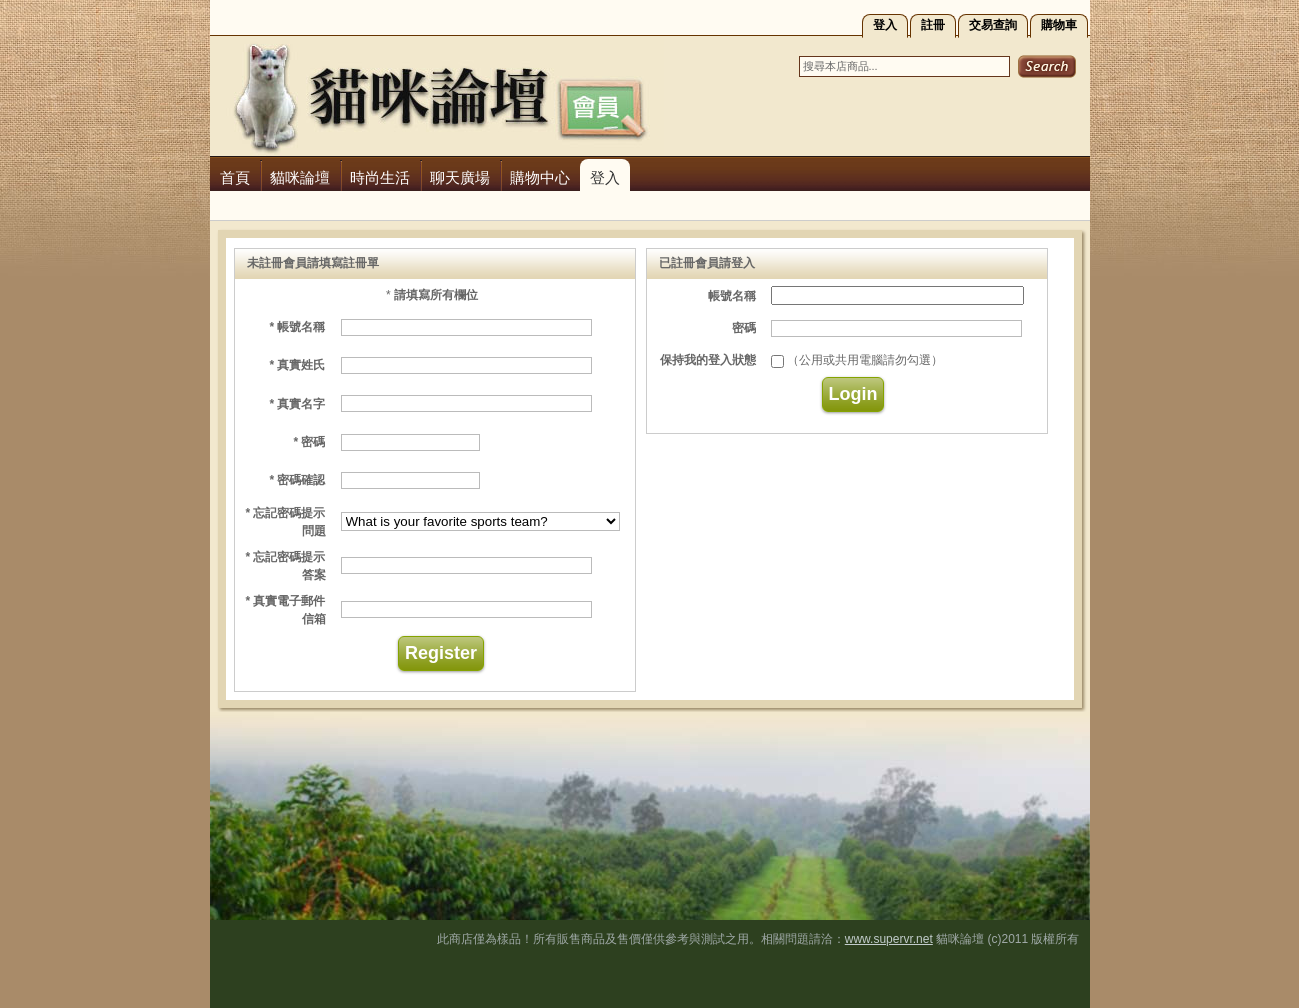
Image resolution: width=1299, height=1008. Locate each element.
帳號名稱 (732, 296)
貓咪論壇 (300, 177)
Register (441, 653)
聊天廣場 (460, 177)
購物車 (1059, 25)
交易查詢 (993, 25)
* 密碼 (309, 442)
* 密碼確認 (297, 480)
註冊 (933, 25)
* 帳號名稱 (297, 327)
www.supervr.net (889, 939)
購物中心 (540, 177)
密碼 (744, 328)
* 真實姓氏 (297, 365)
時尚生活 (380, 177)
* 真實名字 (297, 404)
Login (853, 394)
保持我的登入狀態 (708, 360)
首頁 (235, 177)
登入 (885, 25)
